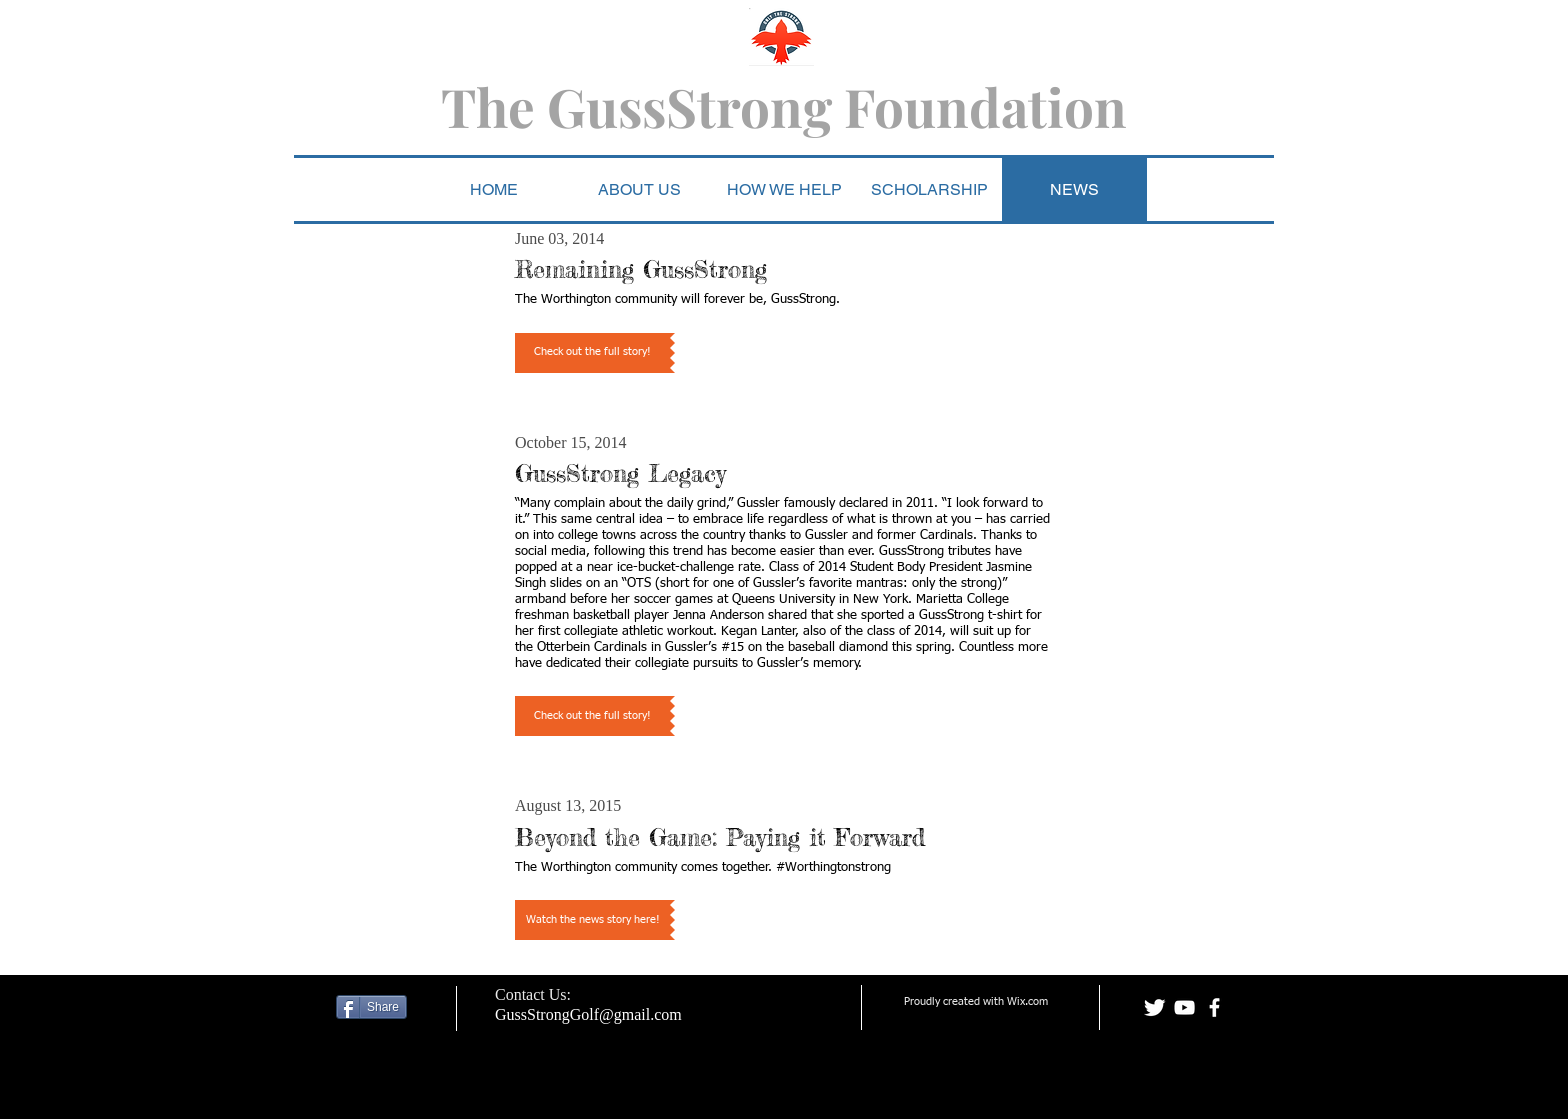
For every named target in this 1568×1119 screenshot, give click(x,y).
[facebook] (1214, 1007)
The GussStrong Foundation (784, 106)
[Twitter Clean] (1154, 1007)
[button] (784, 189)
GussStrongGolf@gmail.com (588, 1014)
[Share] (371, 1007)
